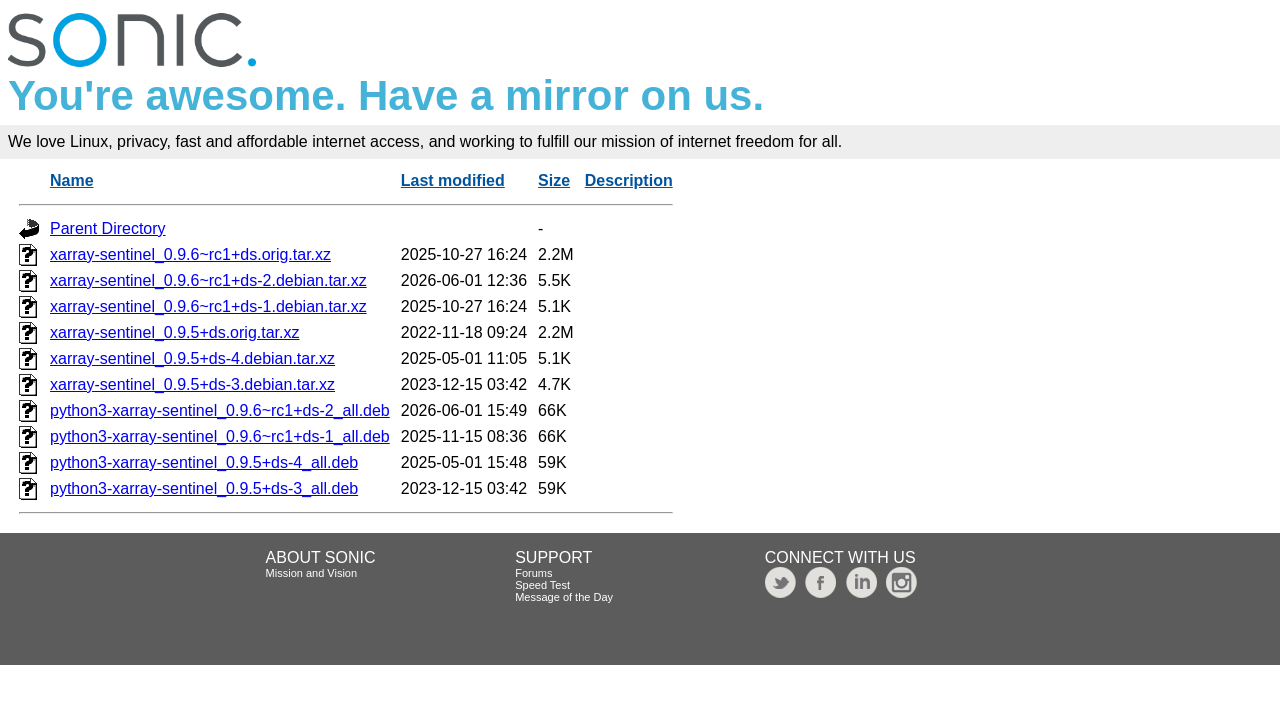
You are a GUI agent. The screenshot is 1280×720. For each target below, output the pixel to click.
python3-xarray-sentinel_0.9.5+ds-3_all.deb (204, 488)
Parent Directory (108, 228)
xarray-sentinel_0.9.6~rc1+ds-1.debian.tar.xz (208, 306)
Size (554, 180)
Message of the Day (564, 597)
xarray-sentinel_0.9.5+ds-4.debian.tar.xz (192, 358)
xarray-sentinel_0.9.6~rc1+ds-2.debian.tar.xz (208, 280)
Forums (533, 573)
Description (629, 180)
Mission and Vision (312, 573)
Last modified (453, 180)
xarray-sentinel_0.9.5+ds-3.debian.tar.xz (192, 384)
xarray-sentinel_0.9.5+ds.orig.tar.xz (174, 332)
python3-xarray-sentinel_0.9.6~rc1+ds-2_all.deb (220, 410)
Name (72, 180)
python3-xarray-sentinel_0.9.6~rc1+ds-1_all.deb (220, 436)
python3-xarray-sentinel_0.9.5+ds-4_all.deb (204, 462)
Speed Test (542, 585)
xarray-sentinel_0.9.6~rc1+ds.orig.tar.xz (190, 254)
